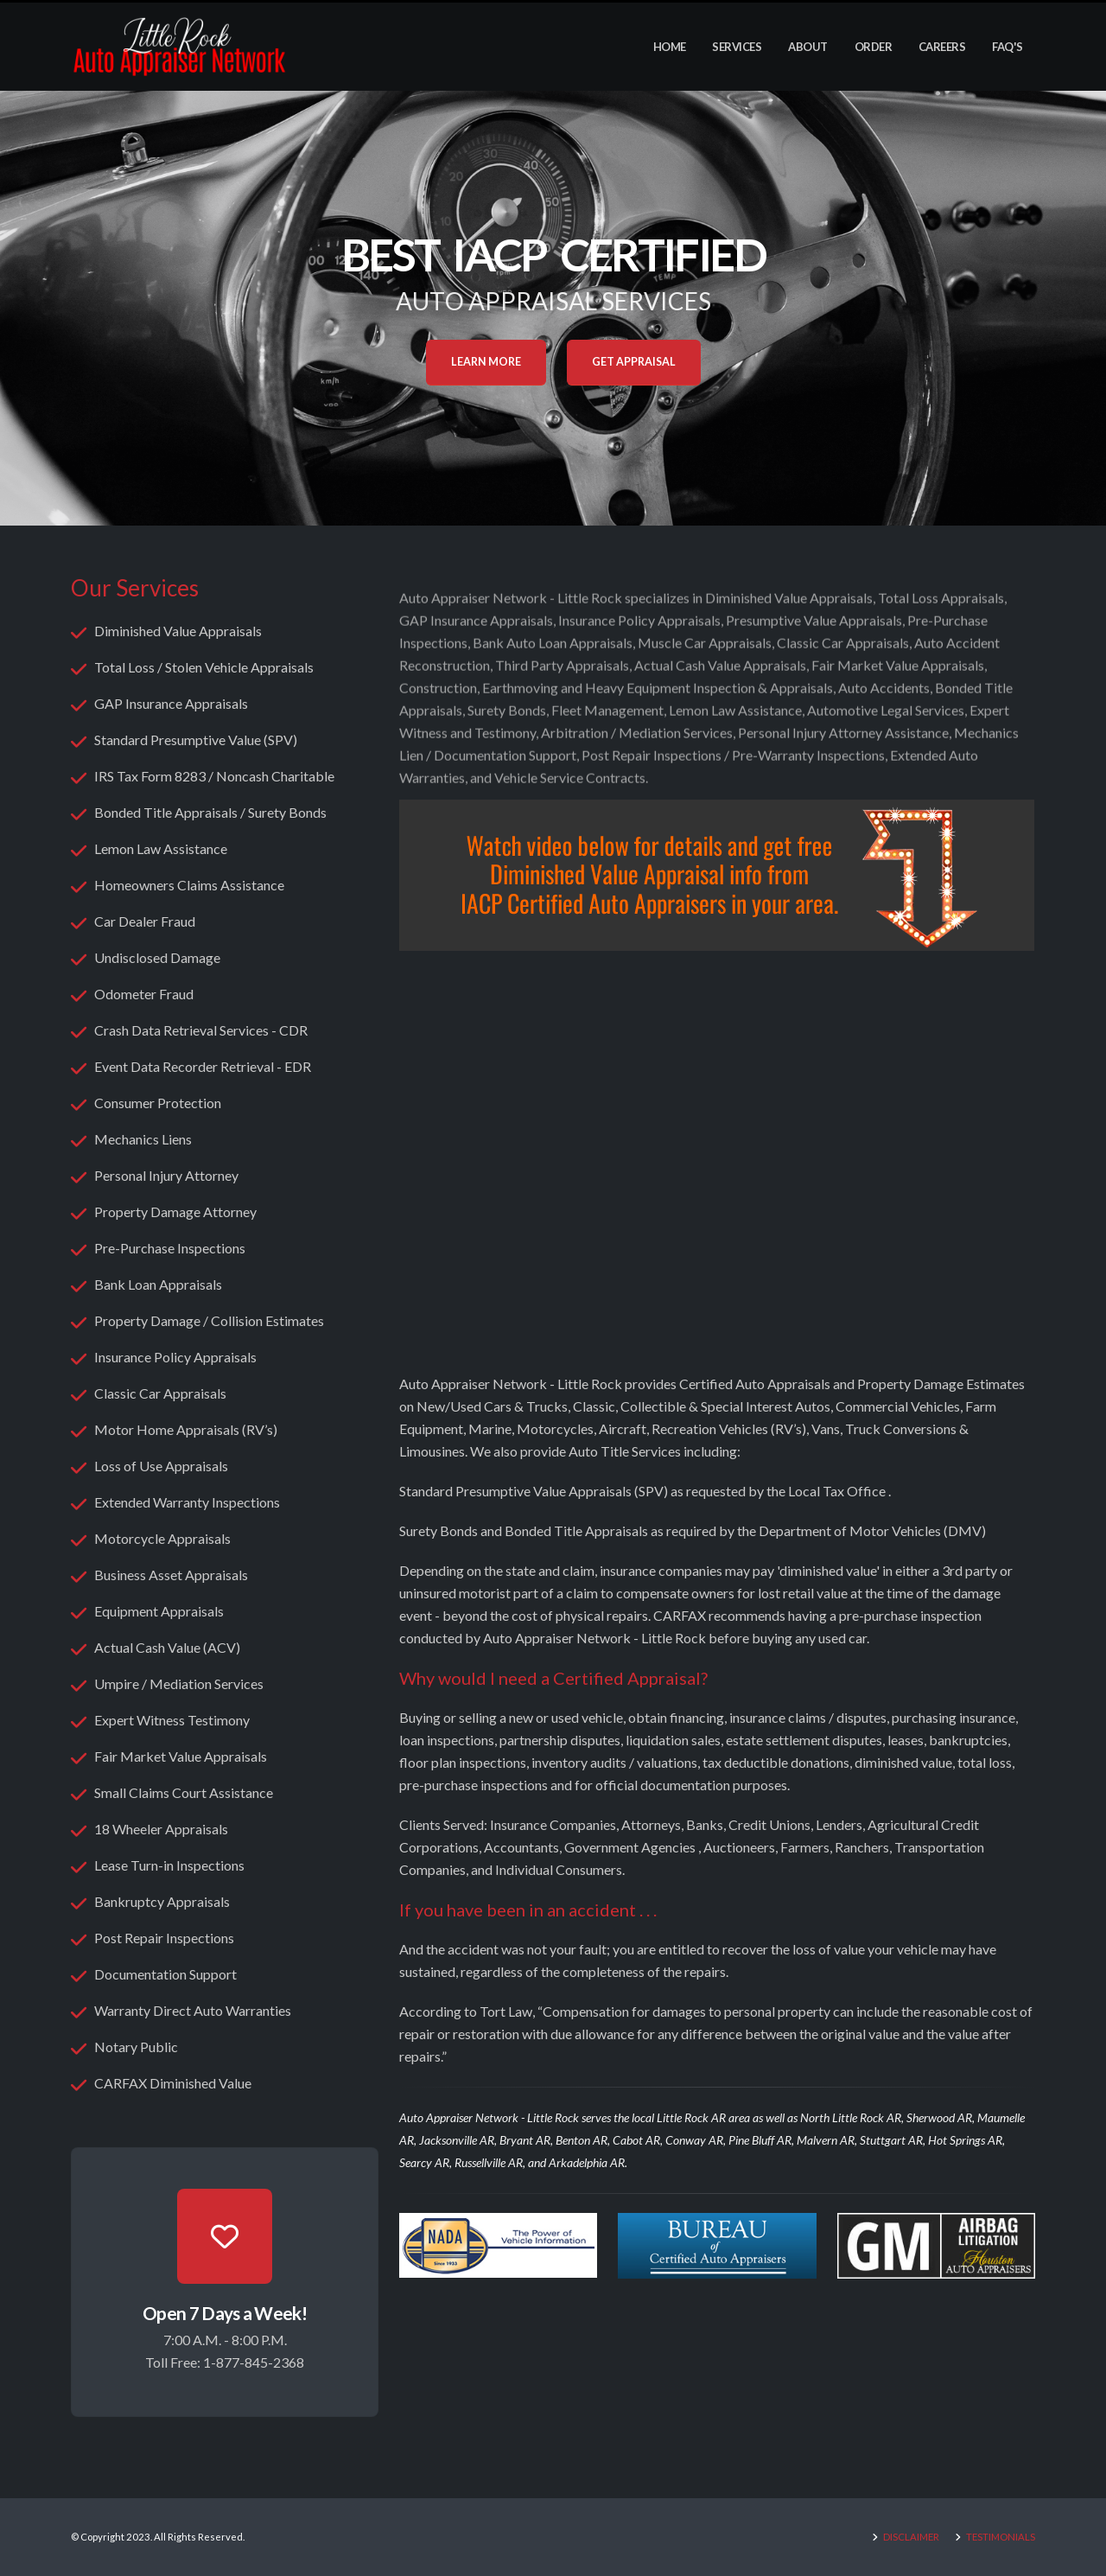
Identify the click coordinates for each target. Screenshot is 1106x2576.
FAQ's (1007, 47)
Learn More (486, 361)
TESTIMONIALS (999, 2536)
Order (874, 47)
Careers (942, 47)
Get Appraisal (634, 361)
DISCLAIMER (910, 2536)
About (808, 47)
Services (736, 47)
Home (669, 47)
